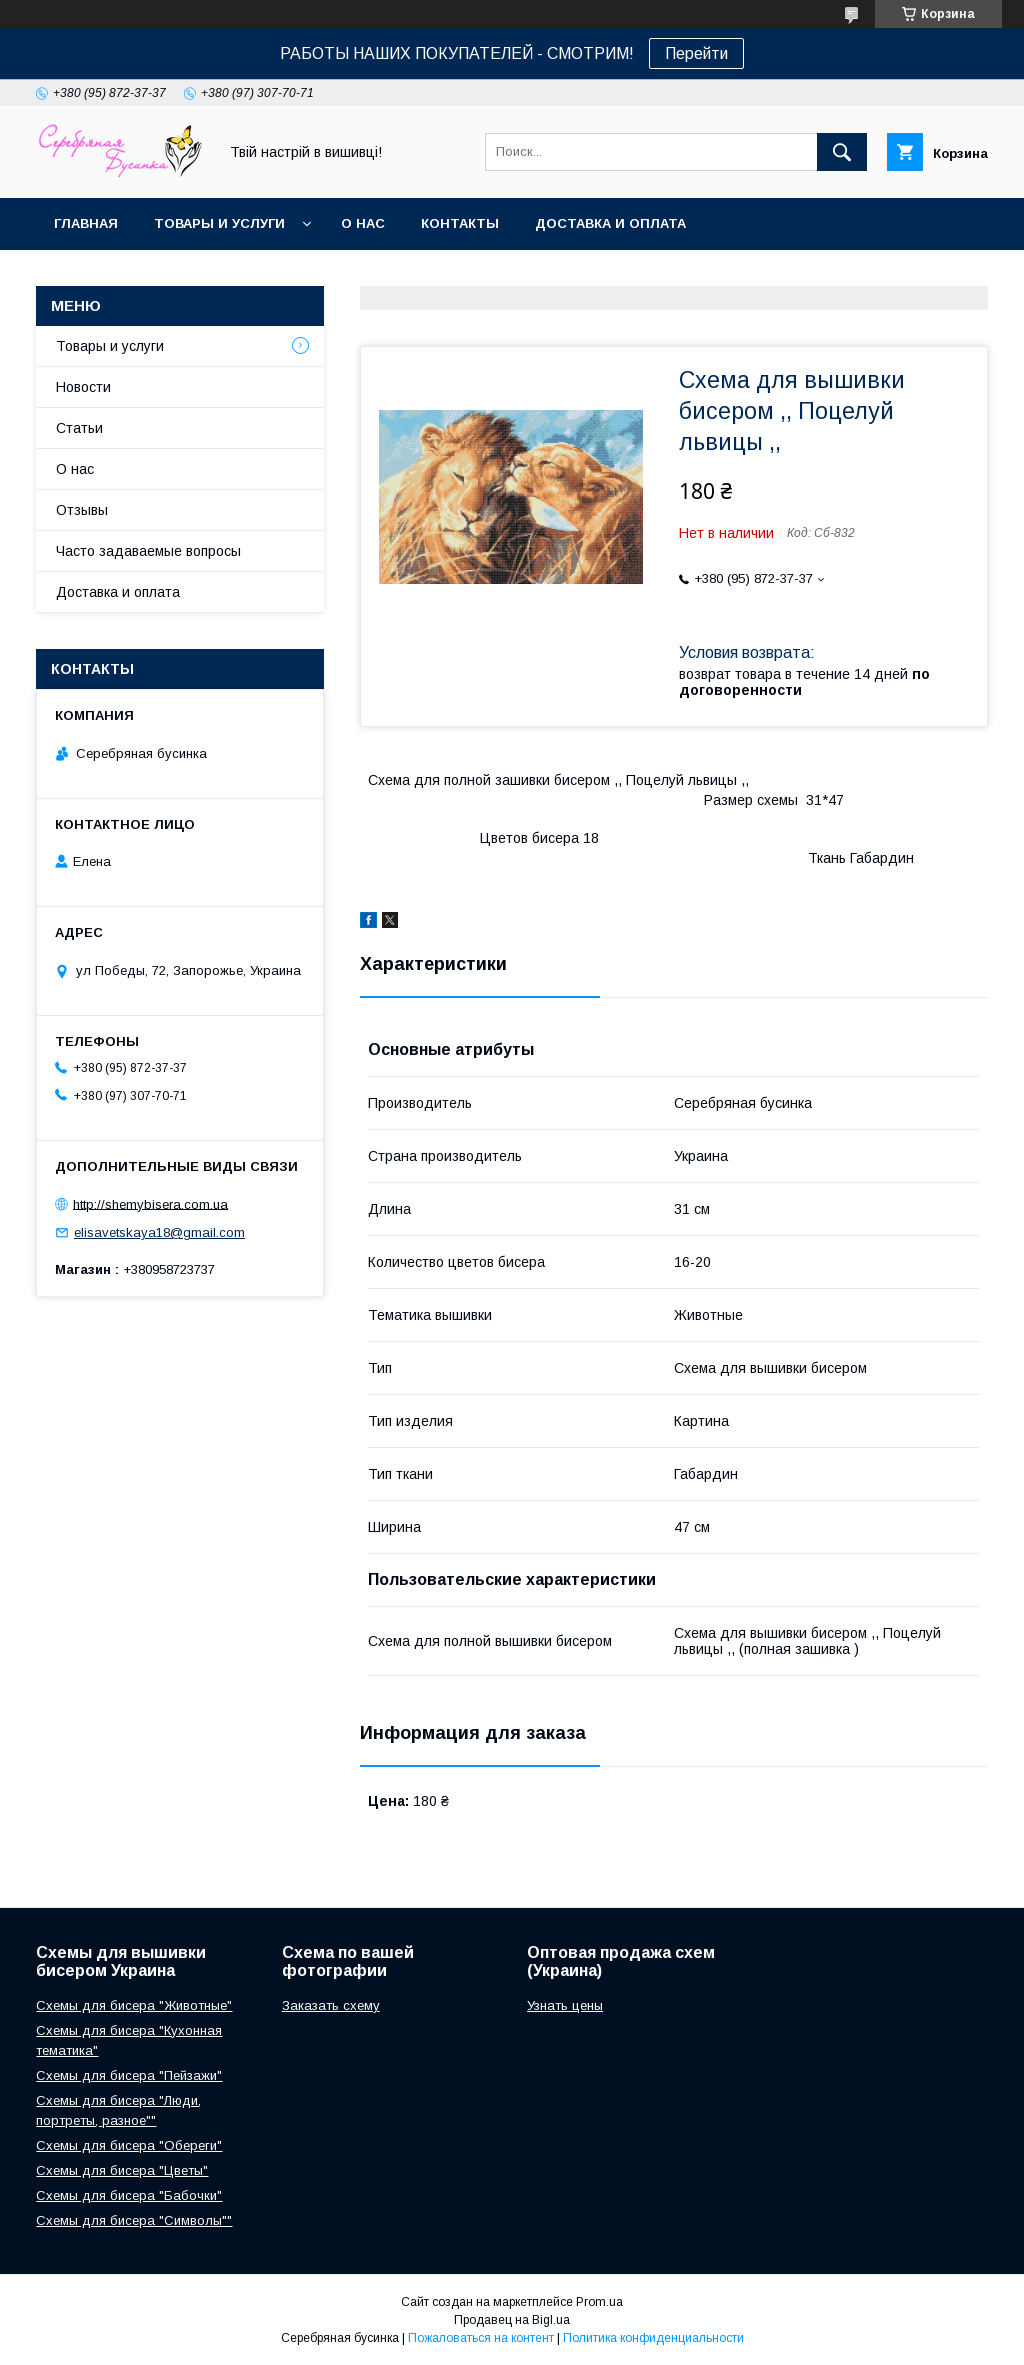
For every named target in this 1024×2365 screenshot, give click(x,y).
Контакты (460, 223)
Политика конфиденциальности (653, 2338)
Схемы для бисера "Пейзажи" (129, 2075)
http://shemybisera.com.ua (150, 1203)
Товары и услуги (219, 223)
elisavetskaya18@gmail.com (159, 1232)
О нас (363, 223)
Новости (83, 387)
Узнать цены (565, 2005)
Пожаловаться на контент (481, 2338)
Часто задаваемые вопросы (148, 551)
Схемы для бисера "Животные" (134, 2005)
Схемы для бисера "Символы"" (134, 2220)
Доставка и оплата (610, 223)
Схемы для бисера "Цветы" (122, 2170)
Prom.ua (599, 2302)
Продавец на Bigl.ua (512, 2320)
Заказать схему (331, 2005)
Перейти (696, 53)
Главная (86, 223)
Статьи (79, 428)
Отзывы (82, 510)
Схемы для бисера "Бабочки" (129, 2195)
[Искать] (842, 152)
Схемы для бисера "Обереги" (129, 2145)
